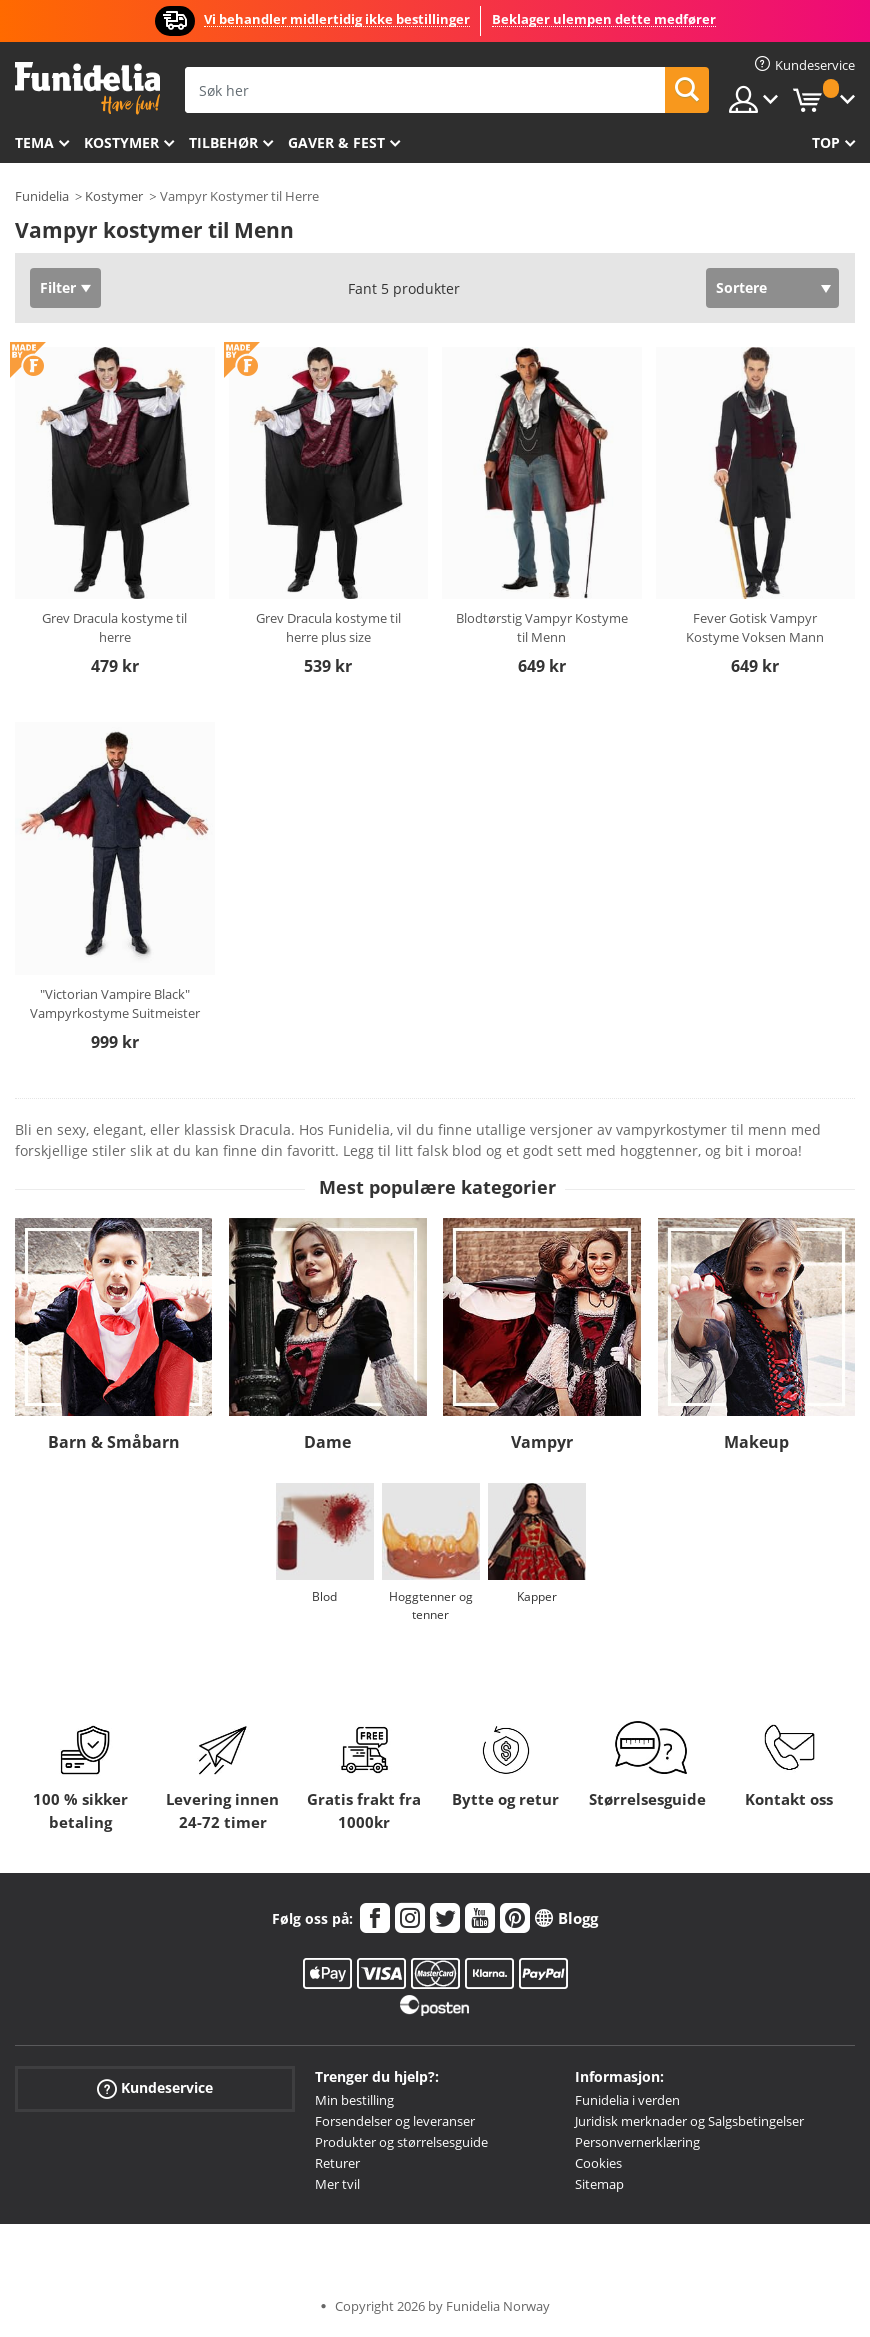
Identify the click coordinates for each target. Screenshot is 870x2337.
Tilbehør (223, 142)
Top (826, 142)
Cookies (598, 2163)
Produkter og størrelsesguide (401, 2142)
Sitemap (599, 2184)
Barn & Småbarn (114, 1442)
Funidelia (42, 196)
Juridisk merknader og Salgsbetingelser (689, 2121)
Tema (34, 142)
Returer (337, 2163)
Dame (327, 1442)
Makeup (756, 1442)
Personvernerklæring (637, 2142)
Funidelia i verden (627, 2100)
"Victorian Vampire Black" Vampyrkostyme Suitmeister (115, 1004)
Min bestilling (354, 2100)
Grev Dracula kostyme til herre (114, 628)
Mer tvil (337, 2184)
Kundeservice (155, 2088)
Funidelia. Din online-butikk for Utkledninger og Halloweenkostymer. (87, 88)
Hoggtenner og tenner (431, 1605)
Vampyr (542, 1442)
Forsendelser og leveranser (395, 2121)
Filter (58, 287)
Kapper (537, 1596)
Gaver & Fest (336, 142)
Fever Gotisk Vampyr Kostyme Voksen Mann (755, 628)
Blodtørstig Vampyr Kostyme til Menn (542, 628)
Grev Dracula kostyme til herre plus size (328, 628)
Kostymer (121, 142)
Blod (324, 1596)
